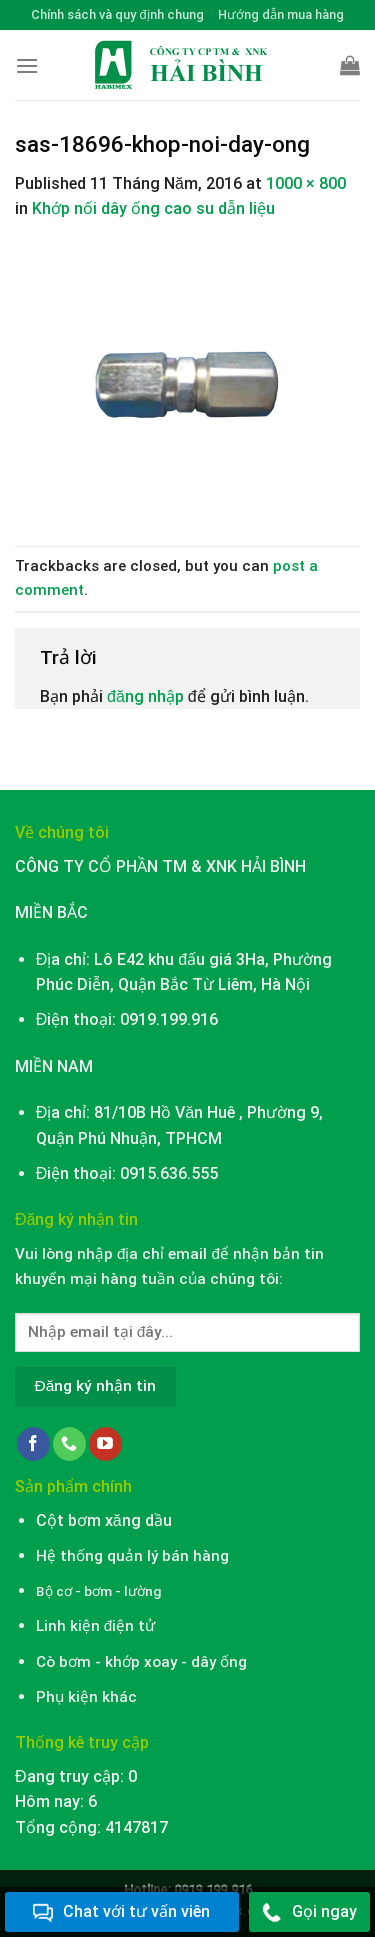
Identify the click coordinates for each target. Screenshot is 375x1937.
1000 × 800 (306, 183)
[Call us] (69, 1444)
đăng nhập (145, 696)
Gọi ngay (309, 1912)
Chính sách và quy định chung (117, 14)
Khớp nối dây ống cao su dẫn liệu (153, 208)
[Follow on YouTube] (105, 1444)
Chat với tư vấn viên (121, 1912)
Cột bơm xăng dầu (104, 1520)
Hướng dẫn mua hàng (281, 14)
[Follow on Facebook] (33, 1444)
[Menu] (27, 65)
